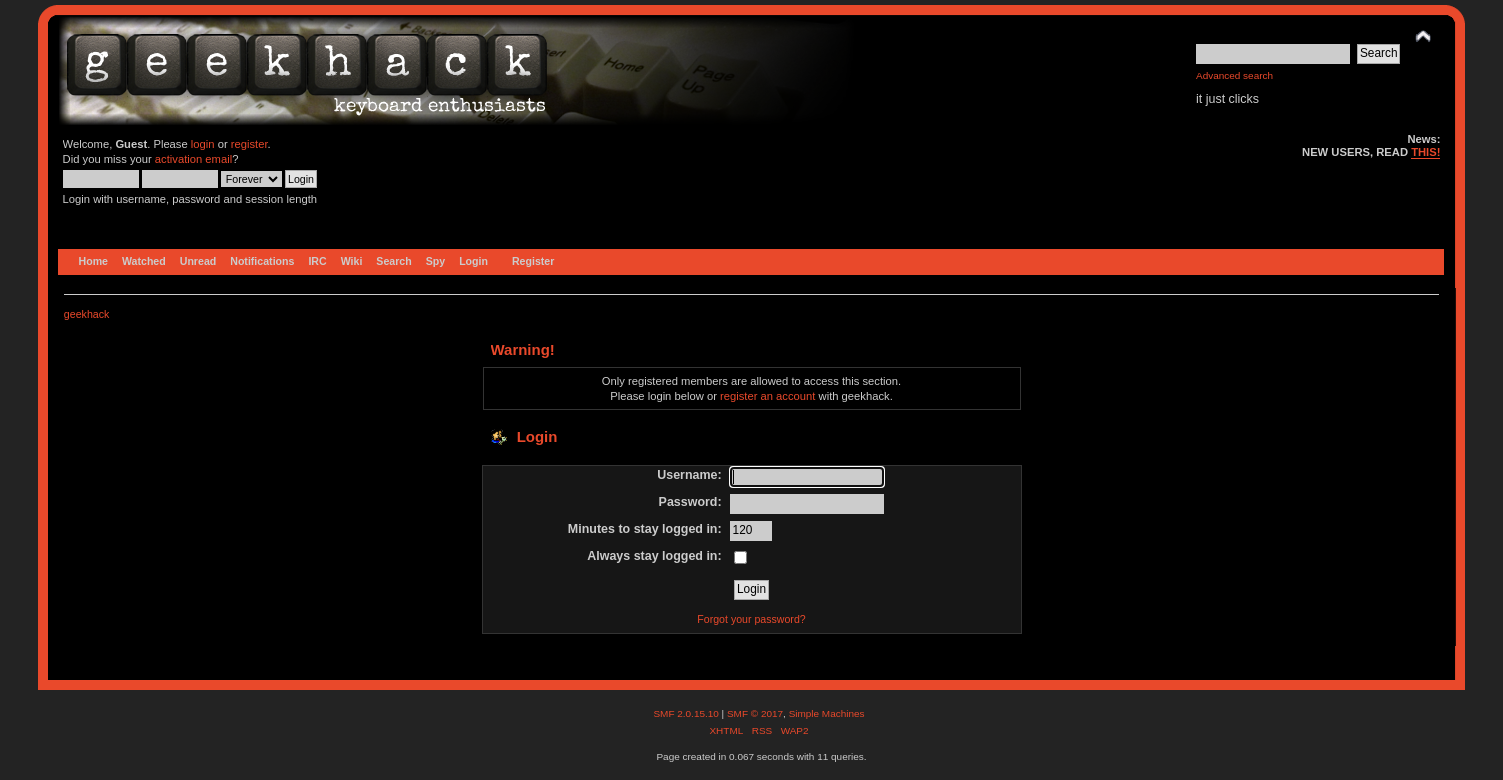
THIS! (1425, 152)
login (203, 144)
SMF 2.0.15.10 (687, 713)
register (249, 144)
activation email (193, 159)
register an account (767, 396)
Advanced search (1234, 75)
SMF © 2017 (755, 713)
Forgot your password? (751, 619)
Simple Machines (827, 713)
